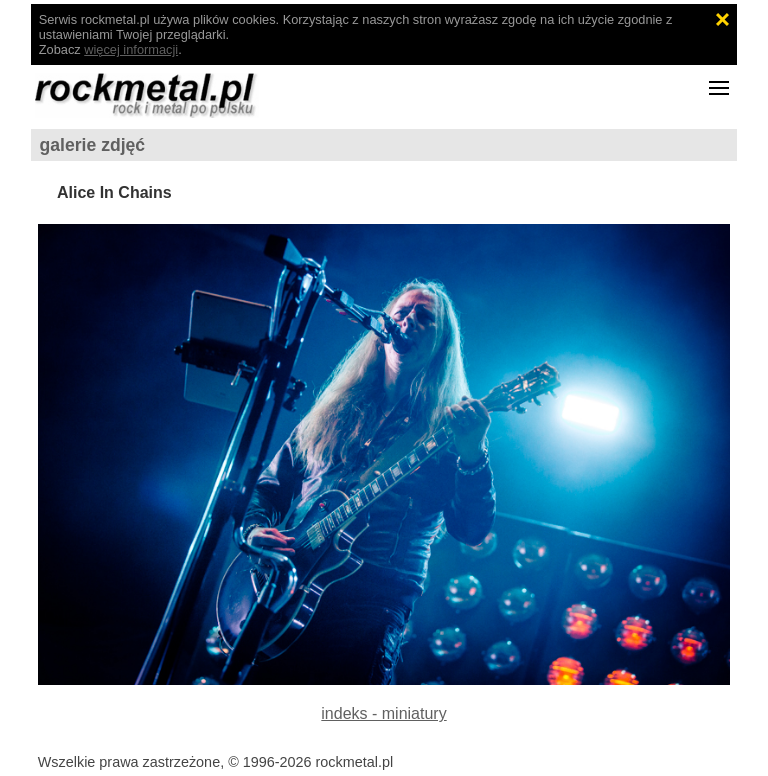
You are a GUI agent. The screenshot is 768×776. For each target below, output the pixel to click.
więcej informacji (131, 49)
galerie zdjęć (93, 145)
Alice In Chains (114, 192)
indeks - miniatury (383, 713)
